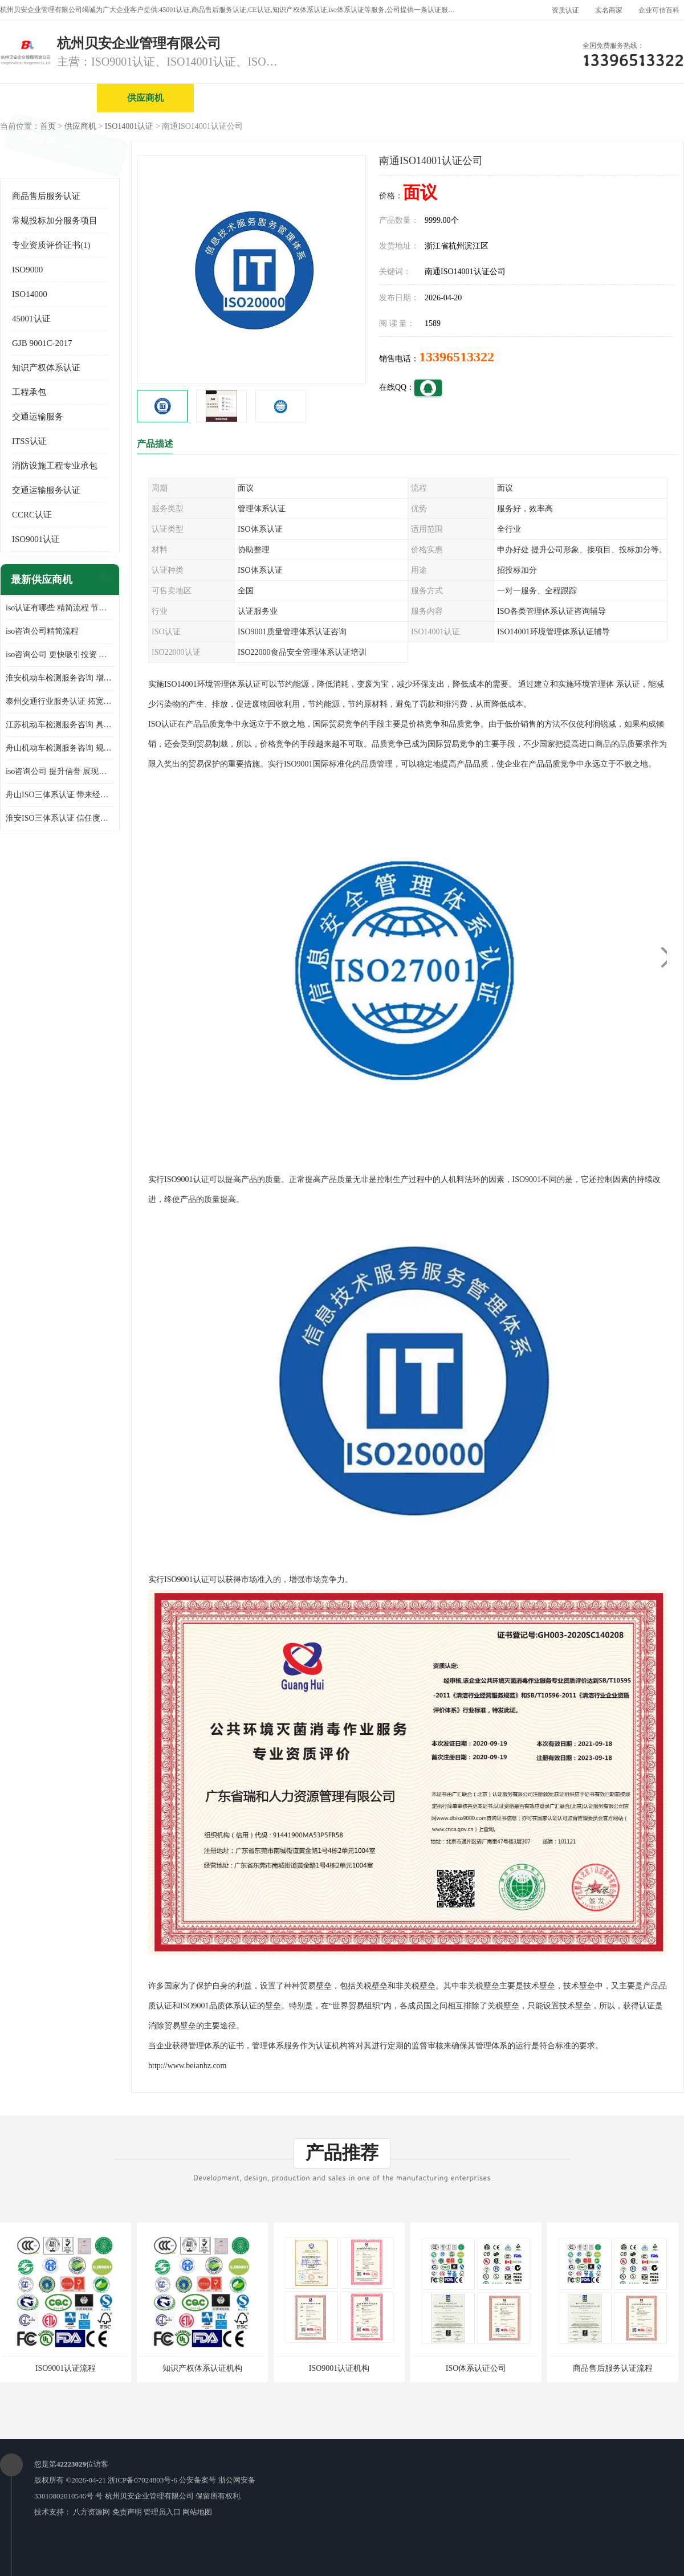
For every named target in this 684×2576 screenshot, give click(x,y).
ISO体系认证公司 (476, 2368)
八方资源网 (91, 2512)
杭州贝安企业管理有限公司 (149, 2496)
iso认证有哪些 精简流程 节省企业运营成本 (60, 608)
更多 (105, 580)
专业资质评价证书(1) (51, 245)
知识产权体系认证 (46, 367)
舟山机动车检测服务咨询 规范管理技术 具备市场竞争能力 (60, 748)
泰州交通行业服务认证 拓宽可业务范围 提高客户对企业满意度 (60, 701)
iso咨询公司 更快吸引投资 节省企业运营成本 (60, 654)
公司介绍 (339, 98)
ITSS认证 (29, 441)
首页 (48, 126)
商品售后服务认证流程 (613, 2368)
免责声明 (127, 2512)
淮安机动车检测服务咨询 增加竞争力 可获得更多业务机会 (60, 678)
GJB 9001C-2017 (42, 343)
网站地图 (197, 2512)
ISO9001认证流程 (65, 2368)
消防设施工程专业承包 (54, 465)
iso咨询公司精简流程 (42, 631)
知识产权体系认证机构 (202, 2368)
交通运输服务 (37, 416)
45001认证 (31, 318)
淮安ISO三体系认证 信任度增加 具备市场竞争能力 (60, 818)
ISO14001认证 (129, 126)
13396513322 (456, 356)
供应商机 (145, 98)
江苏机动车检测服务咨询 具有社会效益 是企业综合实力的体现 (60, 724)
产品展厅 (436, 98)
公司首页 (48, 98)
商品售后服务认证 (46, 196)
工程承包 (29, 392)
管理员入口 (162, 2512)
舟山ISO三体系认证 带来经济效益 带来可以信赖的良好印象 (60, 794)
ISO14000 (29, 294)
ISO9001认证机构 (339, 2368)
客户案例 (630, 98)
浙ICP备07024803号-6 (142, 2480)
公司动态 (533, 98)
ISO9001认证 (36, 539)
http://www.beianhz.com (187, 2065)
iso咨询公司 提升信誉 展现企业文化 (60, 771)
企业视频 (242, 98)
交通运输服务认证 (46, 490)
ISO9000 (27, 269)
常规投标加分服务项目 (54, 220)
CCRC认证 (32, 514)
